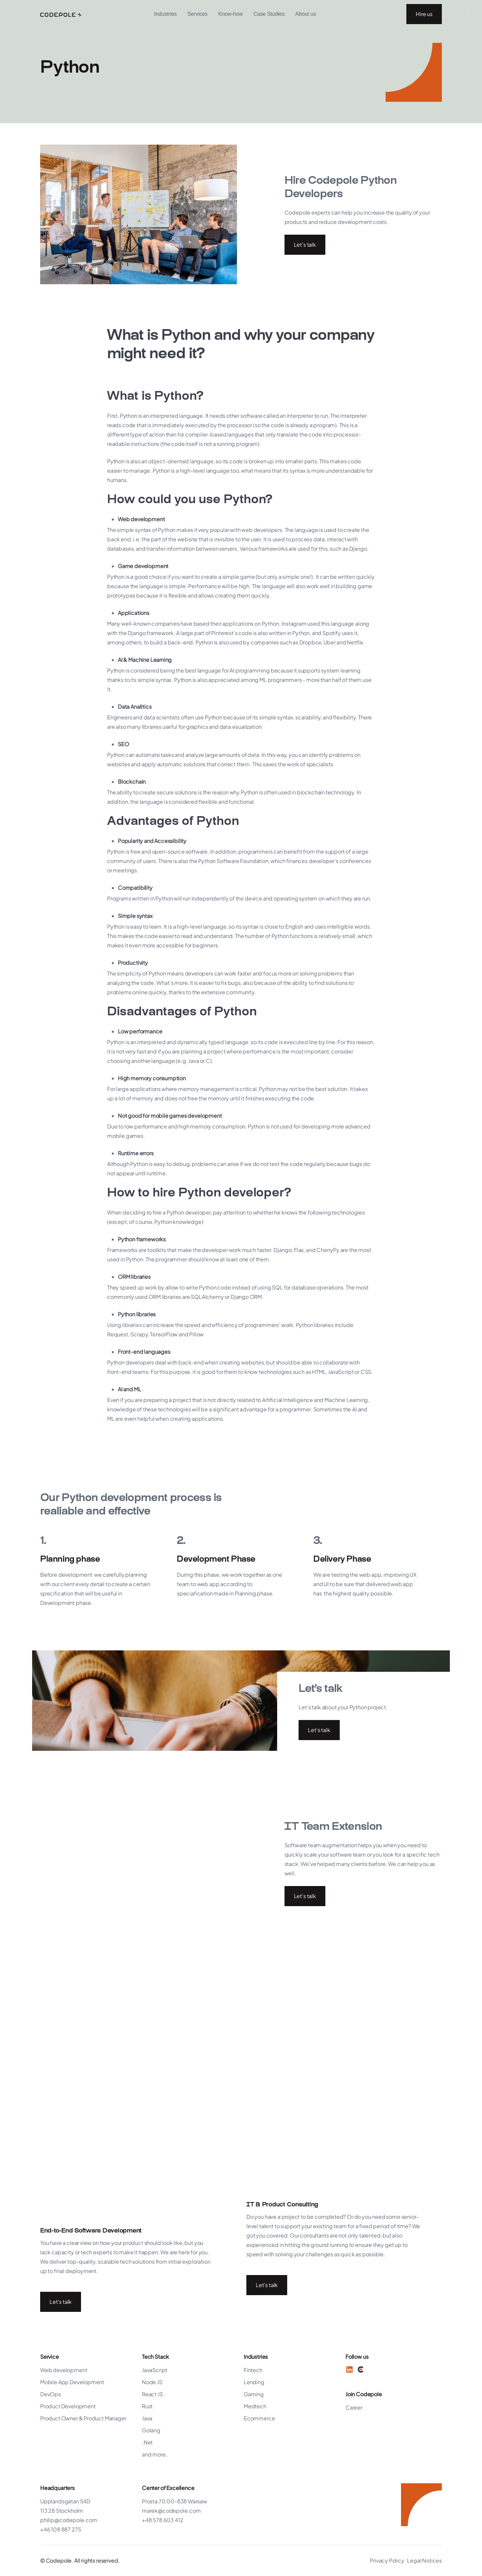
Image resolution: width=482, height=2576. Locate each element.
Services (197, 14)
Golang (151, 2430)
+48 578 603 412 (162, 2519)
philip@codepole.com (68, 2519)
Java (147, 2418)
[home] (61, 14)
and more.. (155, 2454)
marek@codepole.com (171, 2510)
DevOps (50, 2394)
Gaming (254, 2394)
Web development (63, 2369)
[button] (165, 14)
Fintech (253, 2369)
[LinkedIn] (349, 2369)
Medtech (255, 2406)
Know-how (230, 14)
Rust (147, 2406)
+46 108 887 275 (60, 2529)
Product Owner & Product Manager (83, 2418)
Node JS (152, 2382)
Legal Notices (424, 2560)
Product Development (68, 2406)
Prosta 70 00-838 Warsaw (174, 2501)
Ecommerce (259, 2418)
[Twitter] (360, 2369)
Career (354, 2407)
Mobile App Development (72, 2382)
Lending (254, 2382)
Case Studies (269, 14)
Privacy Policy (387, 2560)
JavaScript (154, 2369)
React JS (152, 2394)
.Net (147, 2442)
